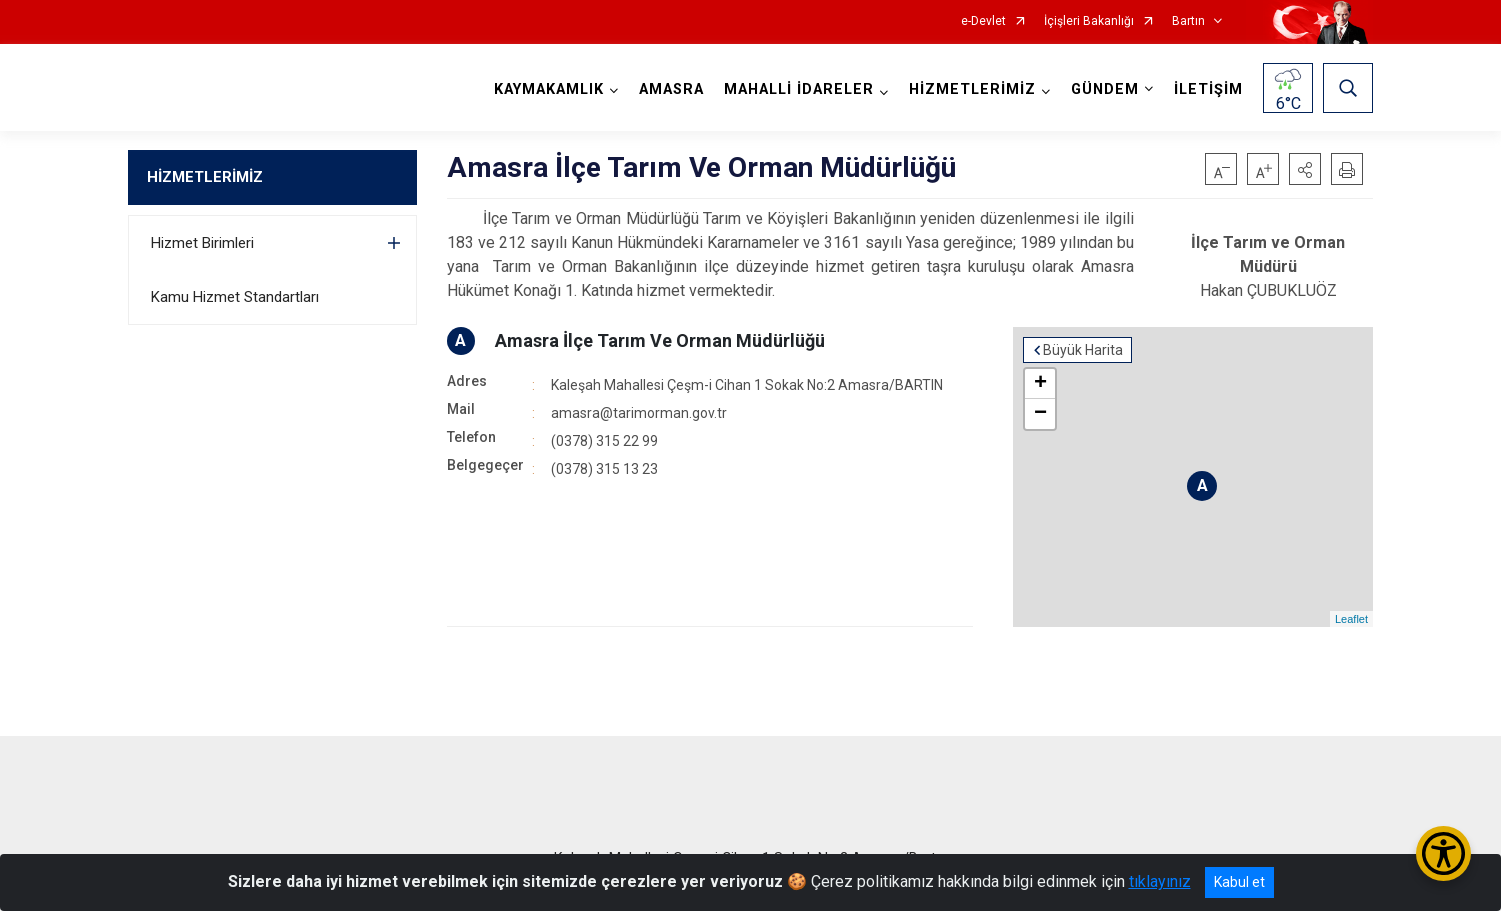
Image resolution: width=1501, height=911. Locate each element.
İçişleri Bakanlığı (1089, 21)
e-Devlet (983, 21)
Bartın (1188, 21)
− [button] (1040, 414)
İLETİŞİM (1208, 89)
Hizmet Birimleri (202, 243)
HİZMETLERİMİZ (205, 177)
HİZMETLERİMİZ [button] (972, 89)
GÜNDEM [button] (1105, 89)
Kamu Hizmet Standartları (235, 297)
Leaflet (1351, 619)
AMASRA (671, 89)
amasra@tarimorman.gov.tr (639, 413)
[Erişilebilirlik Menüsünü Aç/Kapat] (1443, 853)
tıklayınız (1160, 881)
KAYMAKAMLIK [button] (549, 89)
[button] (1305, 169)
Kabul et (1239, 882)
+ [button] (1040, 384)
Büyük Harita (1083, 350)
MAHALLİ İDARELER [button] (799, 89)
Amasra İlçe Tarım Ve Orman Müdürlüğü (660, 340)
